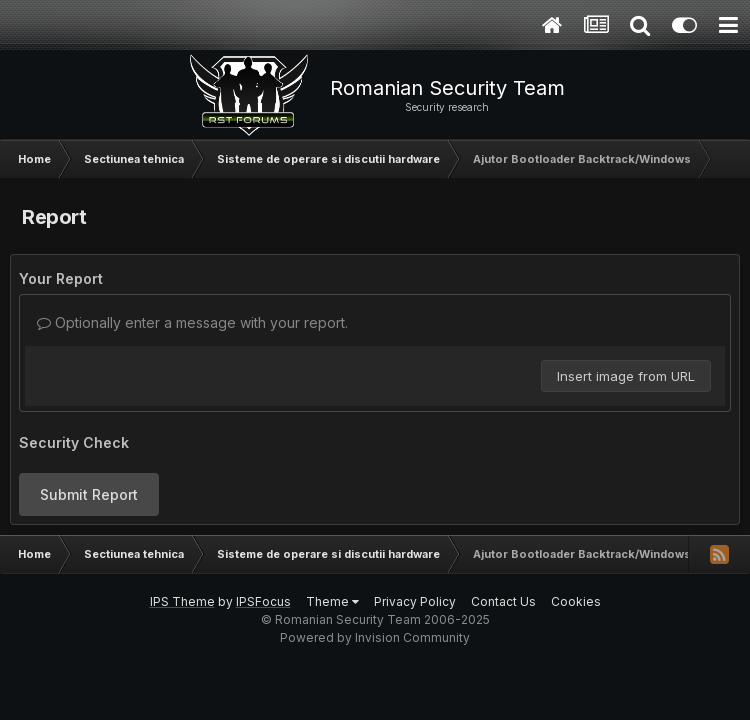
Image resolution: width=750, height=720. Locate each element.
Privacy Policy (415, 601)
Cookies (576, 601)
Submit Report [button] (89, 494)
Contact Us (503, 601)
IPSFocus (263, 601)
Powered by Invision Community (375, 637)
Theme (332, 601)
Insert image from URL (626, 376)
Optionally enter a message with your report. (192, 322)
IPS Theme (182, 601)
